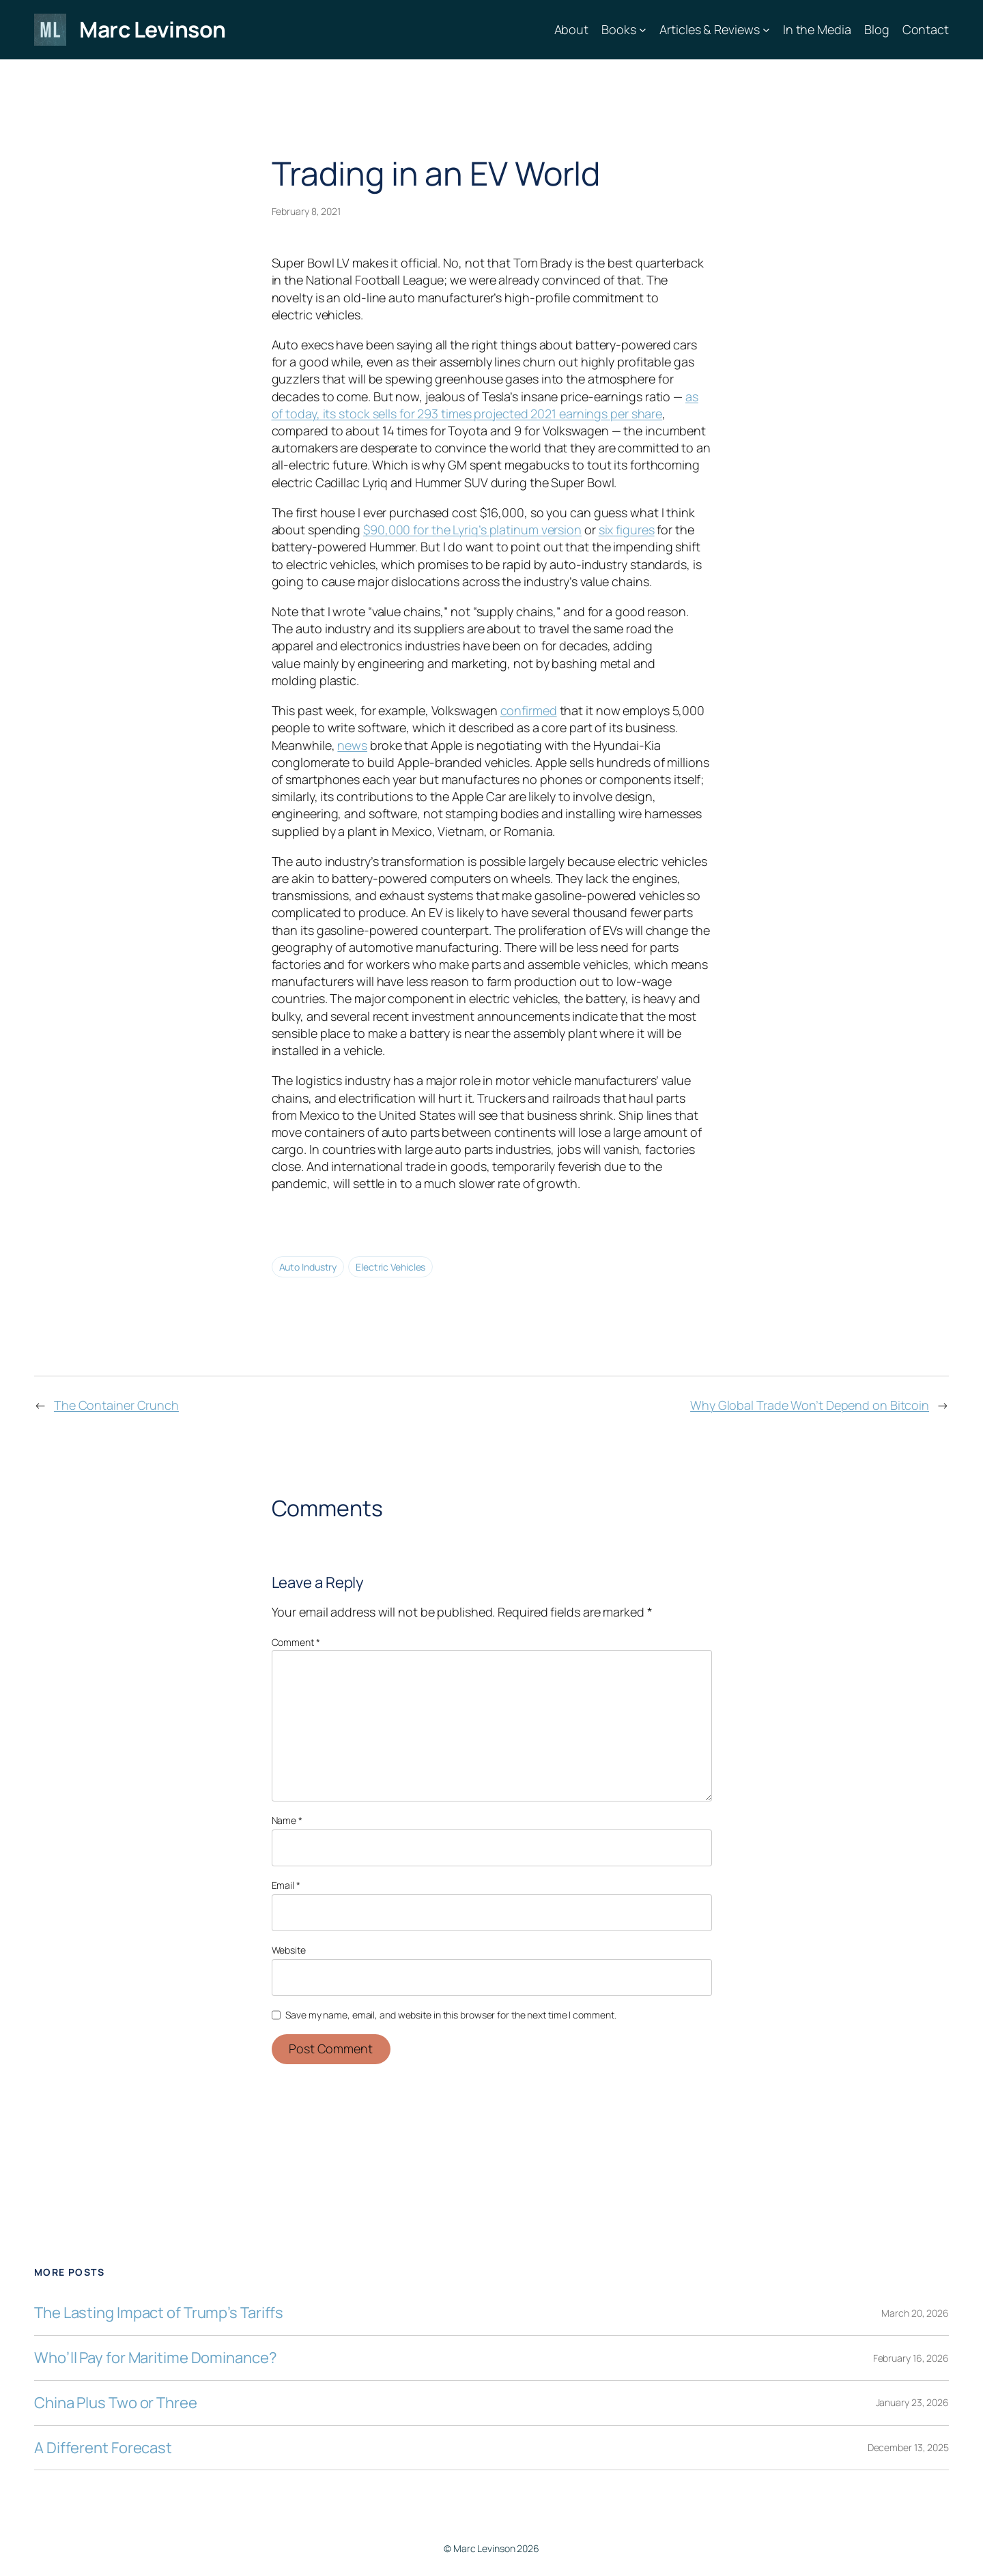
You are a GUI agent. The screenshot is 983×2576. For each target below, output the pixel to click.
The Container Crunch (116, 1405)
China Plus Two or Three (115, 2403)
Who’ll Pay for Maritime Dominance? (155, 2358)
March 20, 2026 (915, 2312)
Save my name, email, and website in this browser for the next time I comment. (450, 2014)
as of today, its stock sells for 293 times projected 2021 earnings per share (485, 405)
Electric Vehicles (390, 1266)
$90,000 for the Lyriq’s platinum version (472, 529)
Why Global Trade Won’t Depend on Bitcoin (809, 1405)
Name (287, 1820)
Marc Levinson (152, 29)
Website (289, 1949)
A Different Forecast (103, 2448)
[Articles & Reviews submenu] (766, 29)
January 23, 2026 (912, 2402)
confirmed (528, 710)
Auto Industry (308, 1266)
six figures (627, 529)
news (352, 745)
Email (286, 1885)
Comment (296, 1642)
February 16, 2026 (911, 2357)
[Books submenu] (642, 29)
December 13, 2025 (908, 2447)
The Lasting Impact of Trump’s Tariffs (158, 2312)
